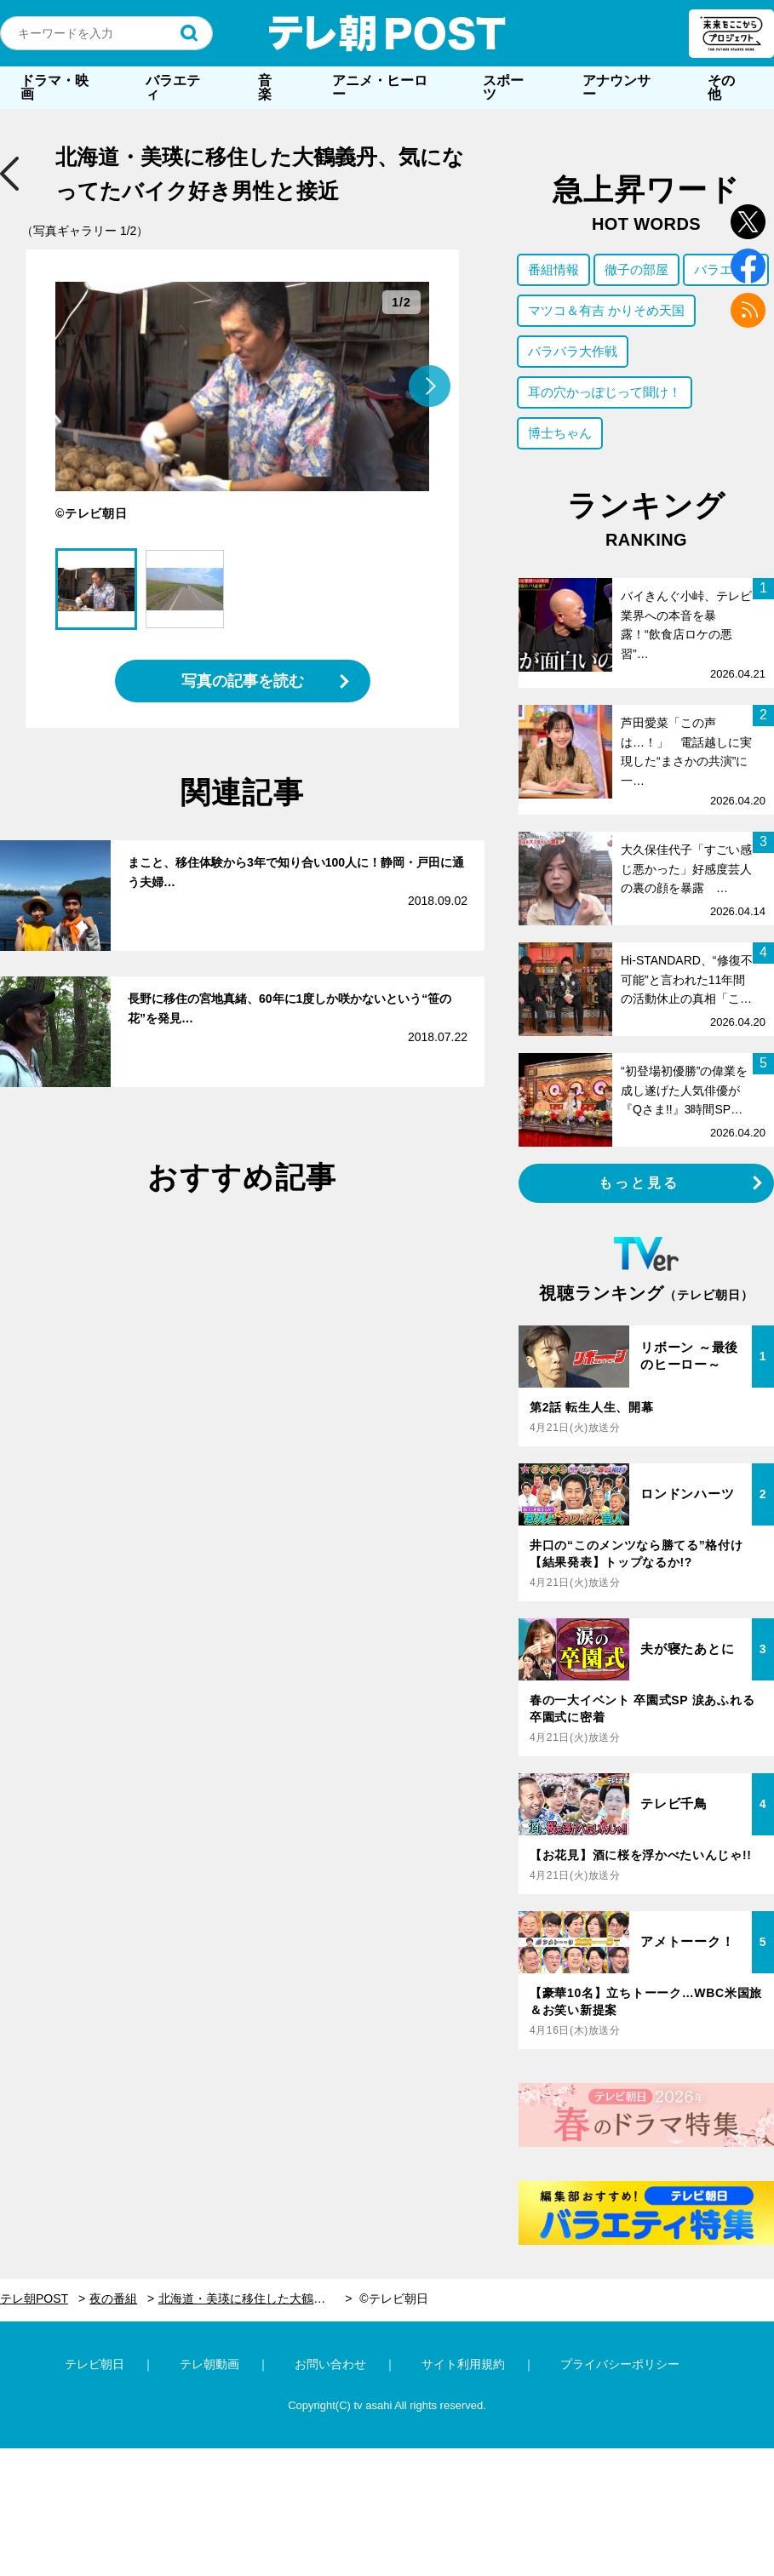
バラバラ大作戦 (572, 351)
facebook (748, 266)
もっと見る (639, 1183)
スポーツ (503, 87)
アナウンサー (616, 87)
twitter (748, 221)
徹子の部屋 (636, 269)
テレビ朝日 (94, 2364)
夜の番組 (113, 2298)
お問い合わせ (330, 2364)
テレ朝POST (387, 33)
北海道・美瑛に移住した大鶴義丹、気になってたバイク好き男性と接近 (255, 2298)
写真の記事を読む (242, 681)
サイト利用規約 (463, 2364)
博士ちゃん (560, 433)
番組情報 (553, 269)
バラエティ (173, 87)
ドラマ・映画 (54, 87)
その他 (721, 87)
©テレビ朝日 (393, 2298)
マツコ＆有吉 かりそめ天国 (606, 310)
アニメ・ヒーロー (379, 87)
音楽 (265, 87)
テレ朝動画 (209, 2364)
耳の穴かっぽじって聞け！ (604, 392)
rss (748, 310)
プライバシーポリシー (619, 2364)
